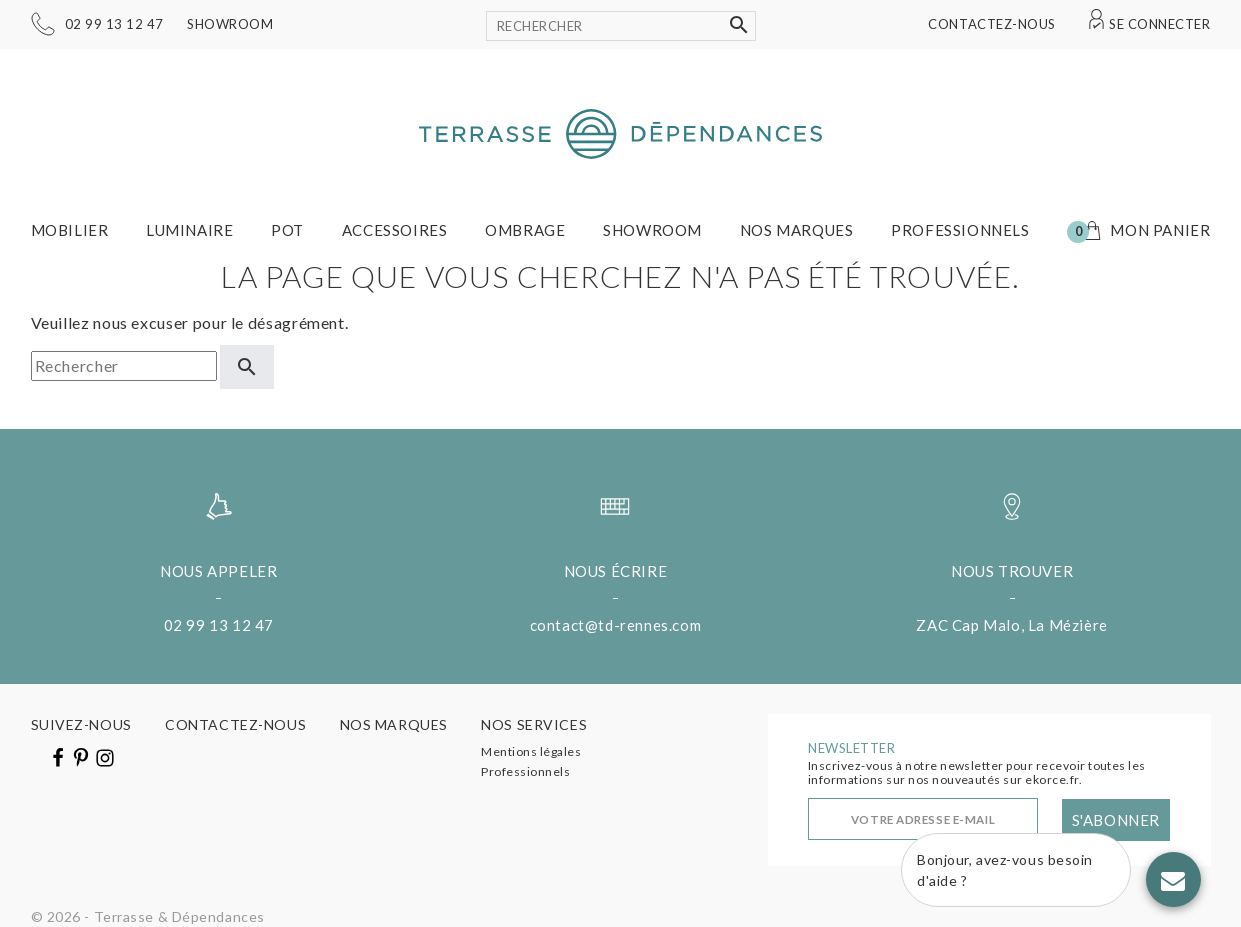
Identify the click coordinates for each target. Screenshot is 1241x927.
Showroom (230, 24)
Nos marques (797, 230)
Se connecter (1159, 24)
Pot (287, 230)
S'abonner (1116, 820)
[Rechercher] (621, 26)
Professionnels (960, 230)
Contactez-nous (991, 24)
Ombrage (525, 230)
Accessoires (395, 230)
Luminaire (189, 230)
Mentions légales (531, 751)
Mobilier (70, 230)
